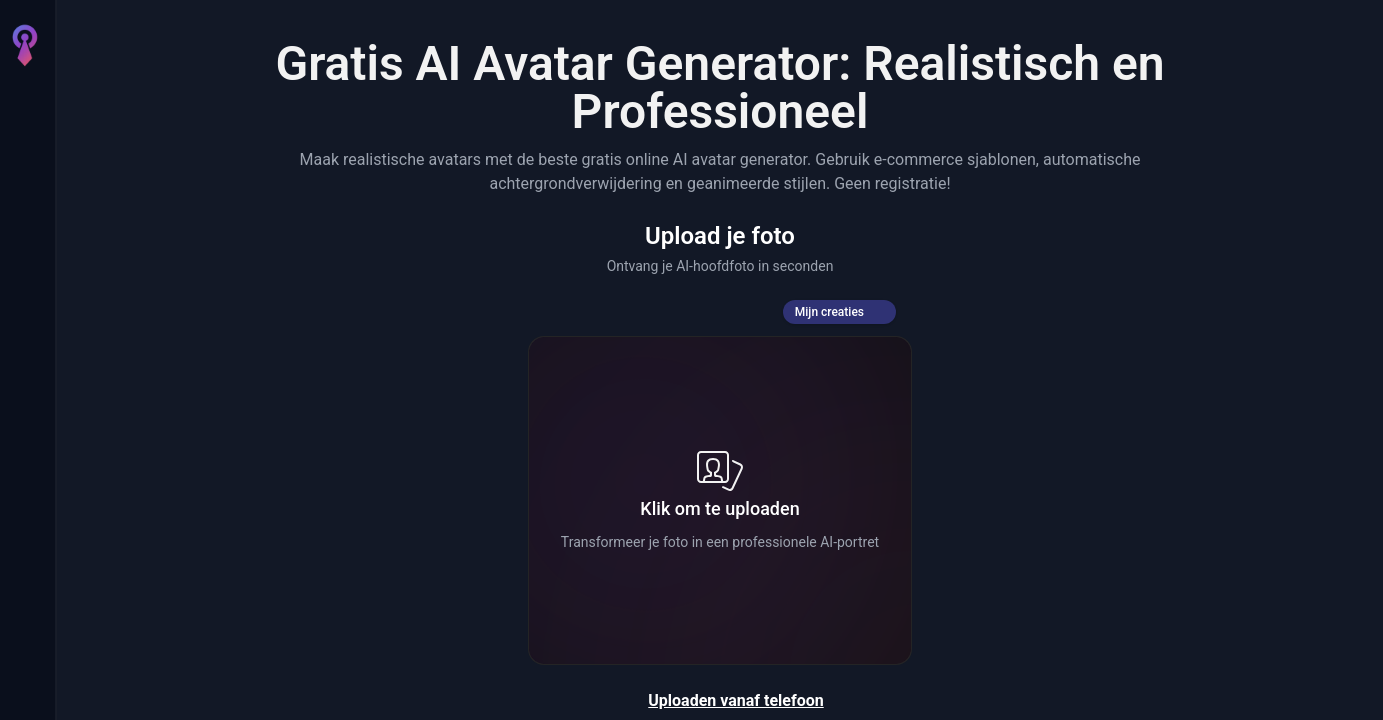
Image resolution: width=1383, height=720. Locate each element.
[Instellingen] (24, 648)
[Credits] (24, 600)
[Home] (24, 104)
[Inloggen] (24, 688)
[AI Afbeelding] (24, 160)
